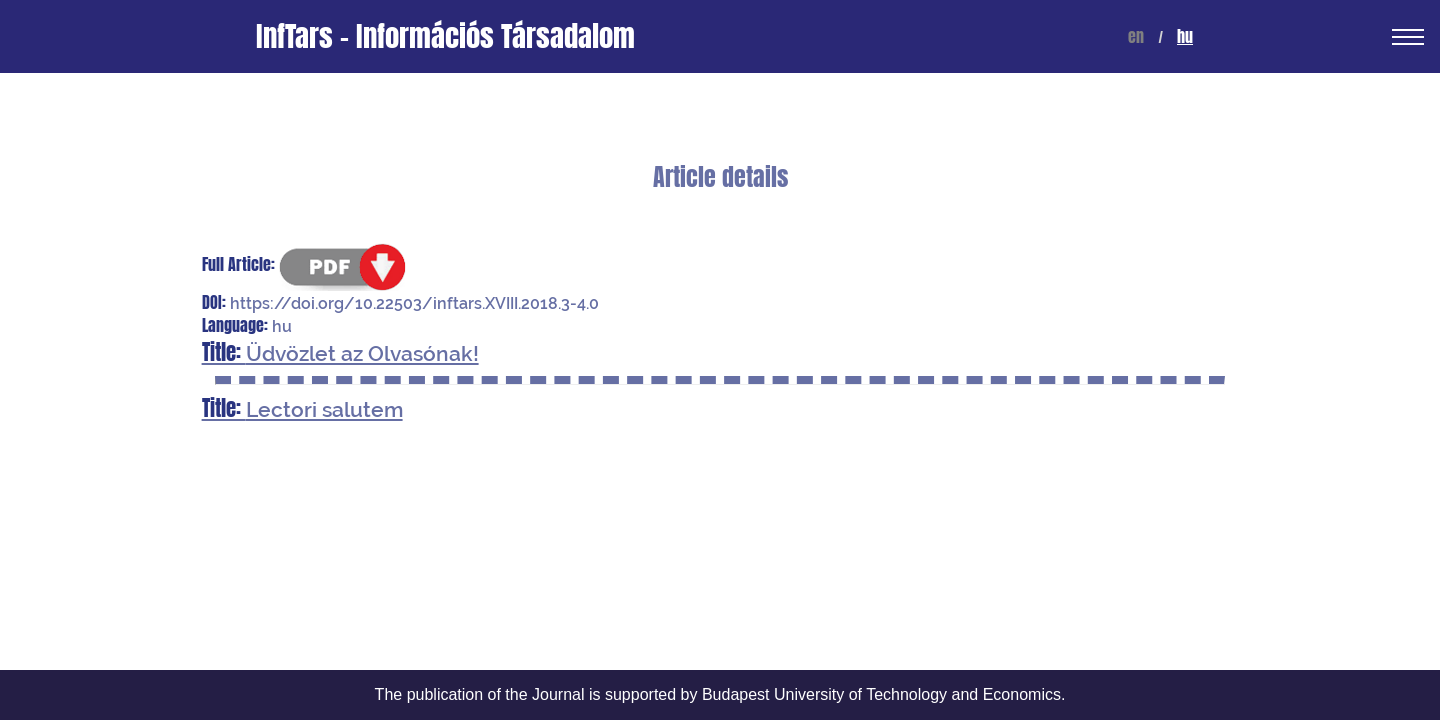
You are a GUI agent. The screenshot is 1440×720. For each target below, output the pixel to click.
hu (1185, 36)
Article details (720, 177)
